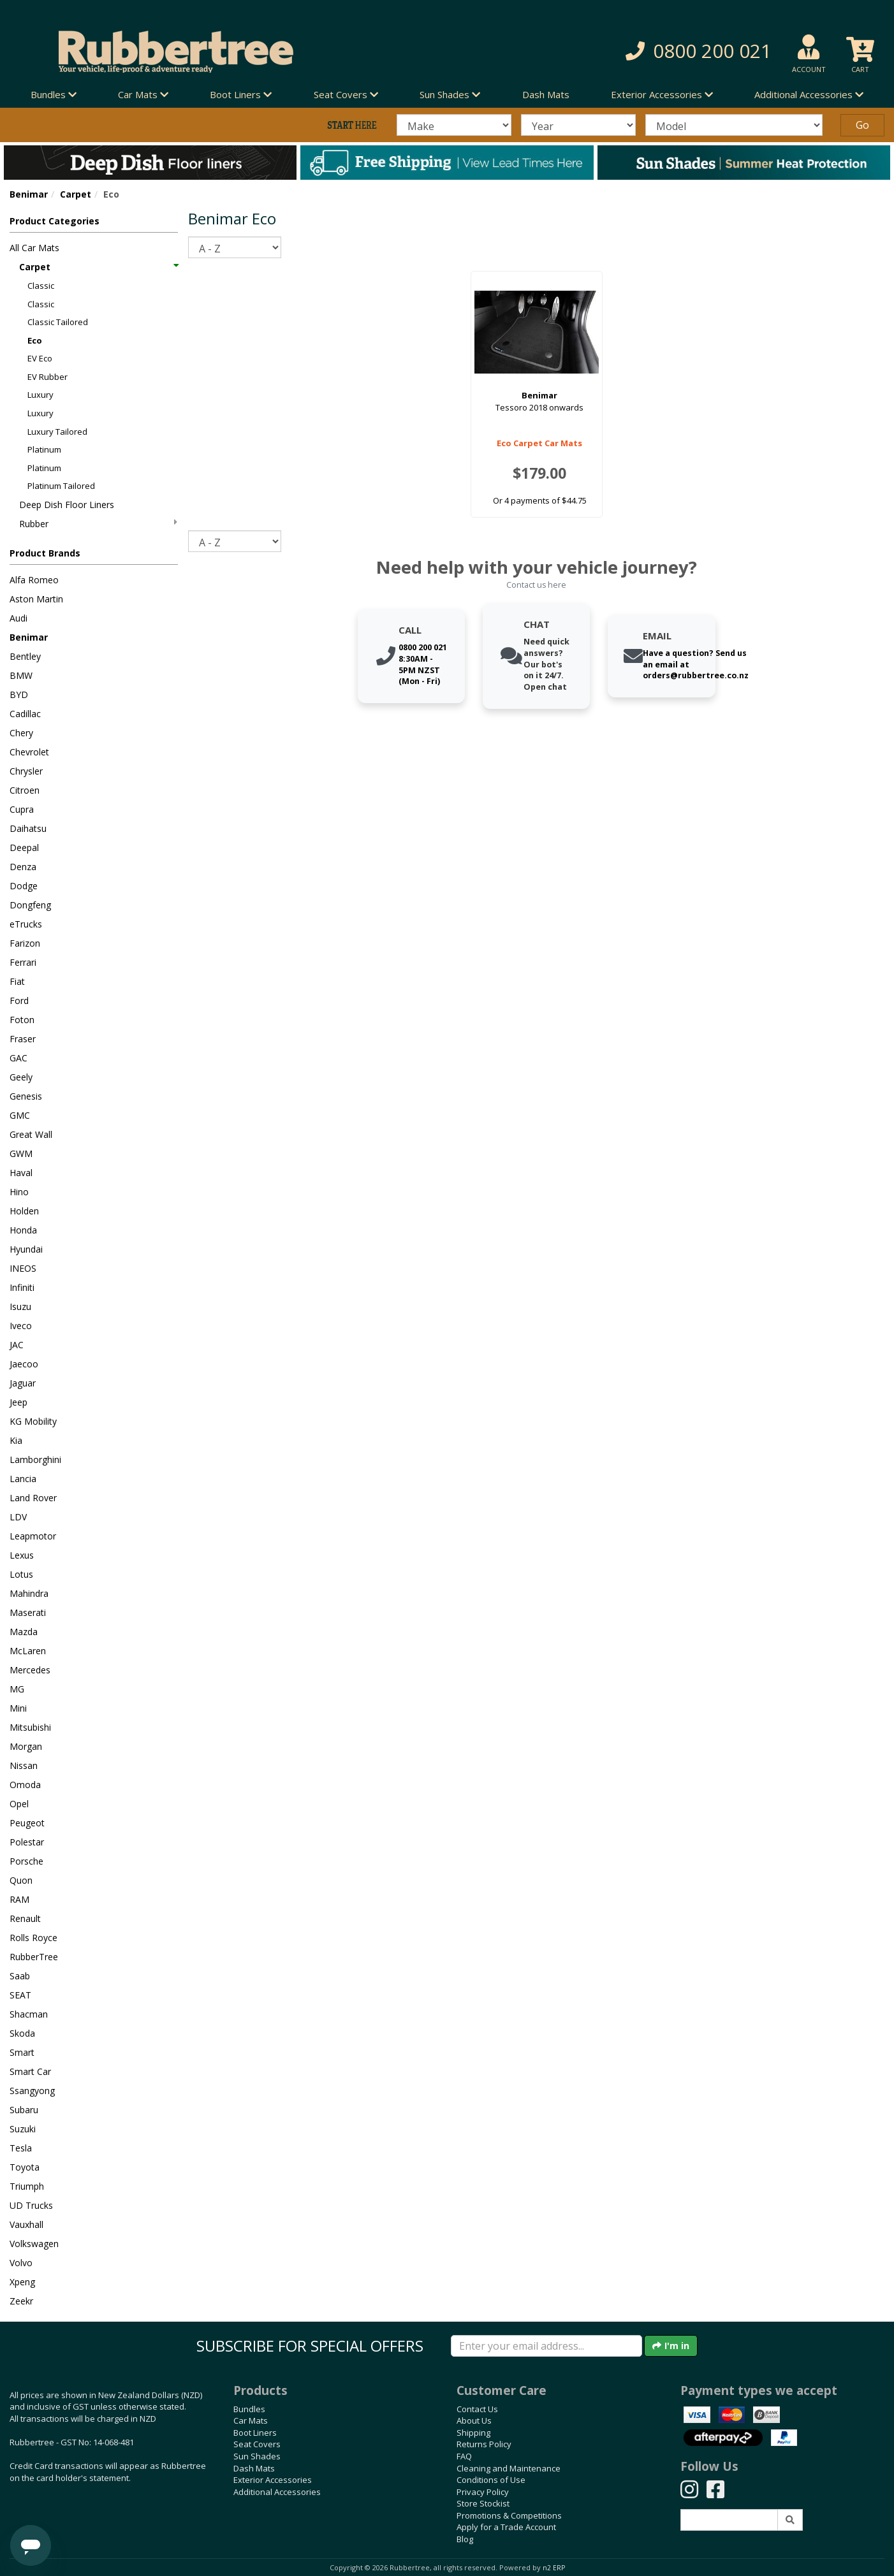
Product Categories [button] (54, 221)
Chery (21, 733)
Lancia (23, 1479)
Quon (21, 1880)
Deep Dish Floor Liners (66, 504)
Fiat (17, 981)
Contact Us (477, 2409)
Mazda (24, 1632)
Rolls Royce (33, 1938)
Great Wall (31, 1134)
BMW (21, 675)
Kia (16, 1440)
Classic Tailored (57, 322)
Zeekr (21, 2301)
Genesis (26, 1096)
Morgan (26, 1746)
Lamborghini (35, 1459)
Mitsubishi (30, 1727)
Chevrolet (29, 752)
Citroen (25, 790)
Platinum (44, 449)
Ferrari (23, 962)
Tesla (21, 2148)
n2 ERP (554, 2567)
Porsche (26, 1861)
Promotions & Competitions (509, 2515)
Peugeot (27, 1823)
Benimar (29, 194)
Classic (40, 285)
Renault (25, 1918)
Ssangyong (32, 2091)
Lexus (22, 1555)
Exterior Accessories (272, 2479)
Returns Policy (484, 2444)
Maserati (28, 1612)
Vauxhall (26, 2224)
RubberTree (34, 1957)
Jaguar (23, 1383)
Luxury (40, 394)
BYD (19, 694)
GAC (18, 1058)
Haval (21, 1173)
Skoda (22, 2033)
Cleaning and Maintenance (509, 2468)
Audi (18, 618)
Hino (19, 1192)
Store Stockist (483, 2503)
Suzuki (23, 2129)
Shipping (473, 2432)
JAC (17, 1345)
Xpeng (22, 2282)
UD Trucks (31, 2205)
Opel (19, 1804)
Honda (23, 1230)
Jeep (18, 1402)
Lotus (21, 1574)
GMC (20, 1115)
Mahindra (29, 1593)
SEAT (20, 1995)
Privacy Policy (483, 2492)
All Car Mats (34, 248)
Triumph (27, 2186)
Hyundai (26, 1249)
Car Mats (250, 2420)
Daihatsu (28, 828)
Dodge (24, 886)
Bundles (249, 2409)
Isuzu (20, 1306)
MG (17, 1689)
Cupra (22, 809)
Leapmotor (33, 1536)
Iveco (21, 1326)
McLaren (28, 1651)
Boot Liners (255, 2432)
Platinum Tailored (61, 485)
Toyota (25, 2167)
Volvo (21, 2263)
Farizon (25, 943)
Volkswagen (34, 2244)
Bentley (25, 656)
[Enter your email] (546, 2346)
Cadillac (25, 714)
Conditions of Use (491, 2479)
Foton (22, 1020)
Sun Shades (257, 2456)
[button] (638, 51)
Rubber (98, 524)
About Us (474, 2420)
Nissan (24, 1765)
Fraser (23, 1039)
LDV (18, 1517)
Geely (21, 1077)
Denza (23, 867)
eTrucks (26, 924)
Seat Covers (257, 2444)
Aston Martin (36, 599)
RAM (19, 1899)
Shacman (29, 2014)
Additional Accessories (277, 2492)
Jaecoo (24, 1364)
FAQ (464, 2456)
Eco (34, 340)
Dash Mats (545, 94)
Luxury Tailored (57, 431)
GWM (21, 1153)
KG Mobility (33, 1421)
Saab (20, 1976)
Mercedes (30, 1670)
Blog (465, 2539)
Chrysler (26, 771)
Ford (19, 1000)
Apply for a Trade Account (506, 2527)
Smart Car (30, 2071)
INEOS (23, 1268)
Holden (24, 1211)
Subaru (24, 2110)
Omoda (25, 1785)
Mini (18, 1708)
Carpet (75, 194)
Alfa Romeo (34, 580)
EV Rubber (47, 376)
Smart (22, 2052)
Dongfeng (30, 905)
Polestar (27, 1842)
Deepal (24, 847)
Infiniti (22, 1287)
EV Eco (39, 358)
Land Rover (33, 1498)
